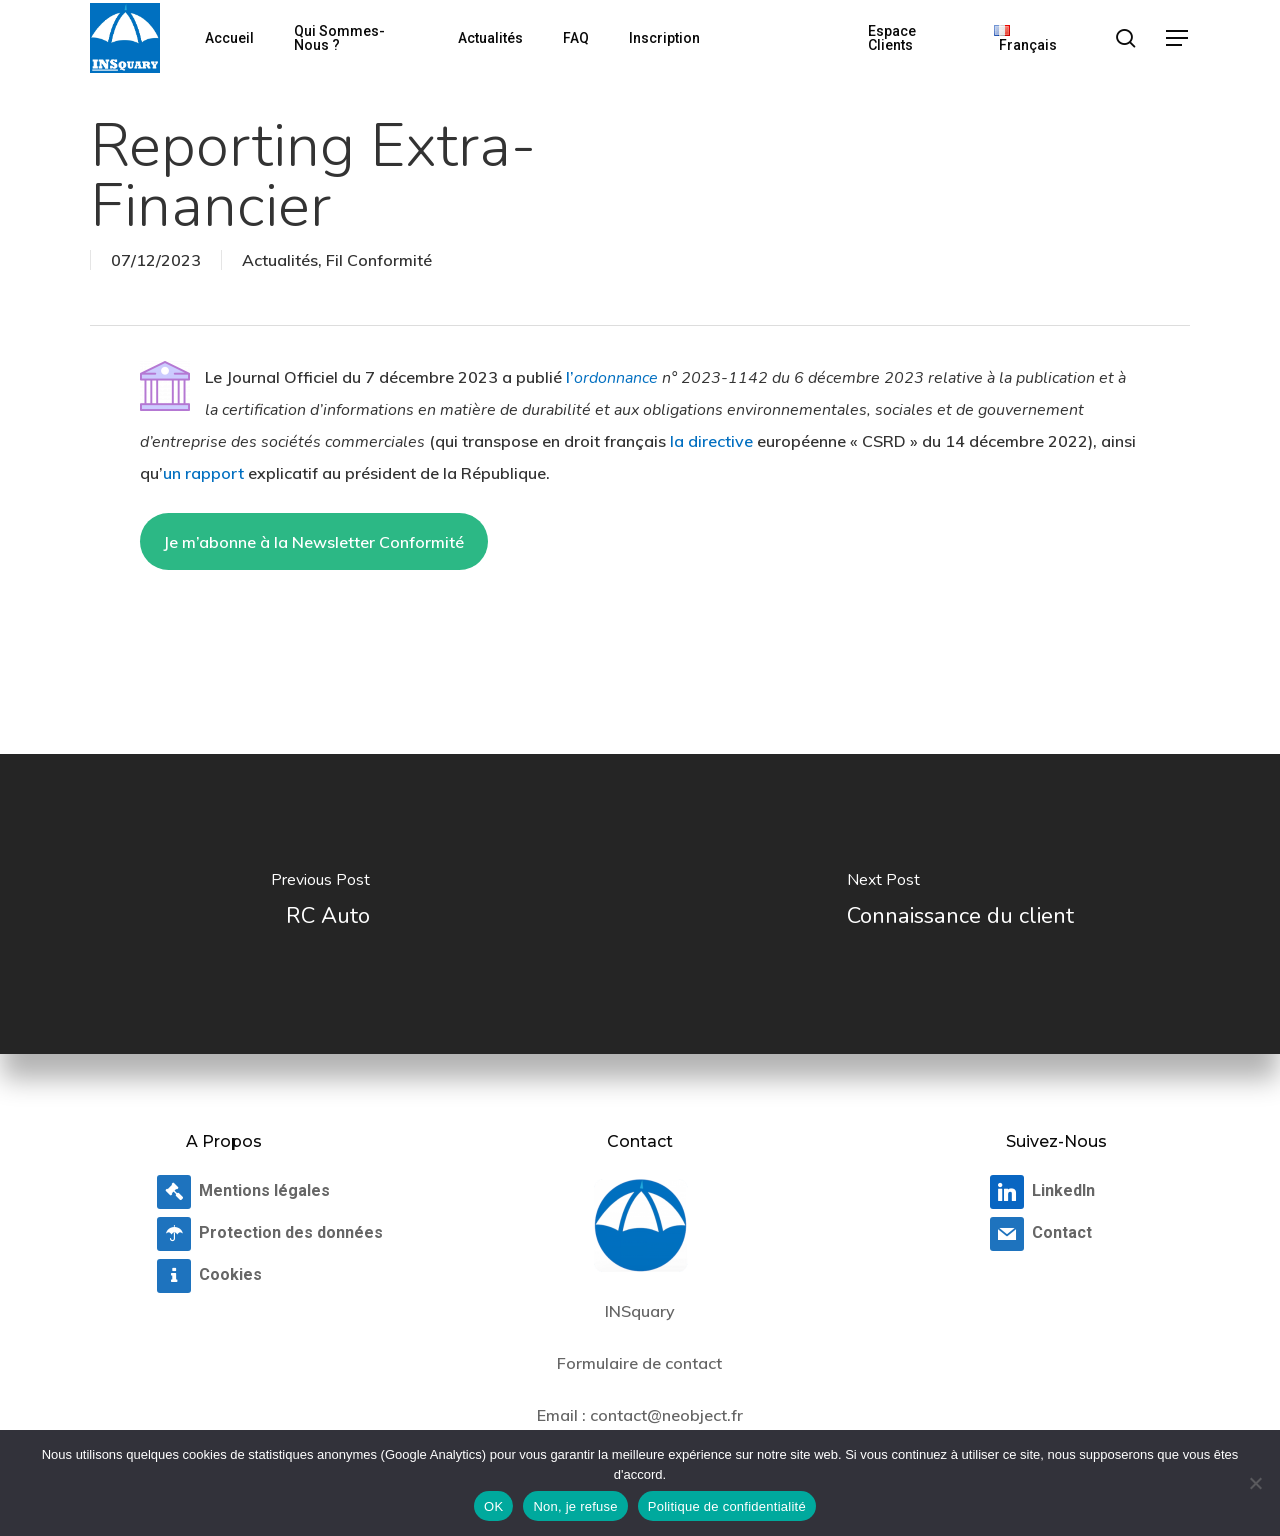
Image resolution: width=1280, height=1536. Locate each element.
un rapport (203, 473)
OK (493, 1506)
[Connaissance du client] (960, 904)
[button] (1178, 38)
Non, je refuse (575, 1506)
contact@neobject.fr (666, 1415)
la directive (711, 441)
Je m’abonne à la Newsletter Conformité (313, 542)
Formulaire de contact (639, 1363)
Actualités (280, 260)
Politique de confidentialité (727, 1506)
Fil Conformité (379, 260)
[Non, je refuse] (1255, 1483)
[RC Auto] (320, 904)
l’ (612, 377)
